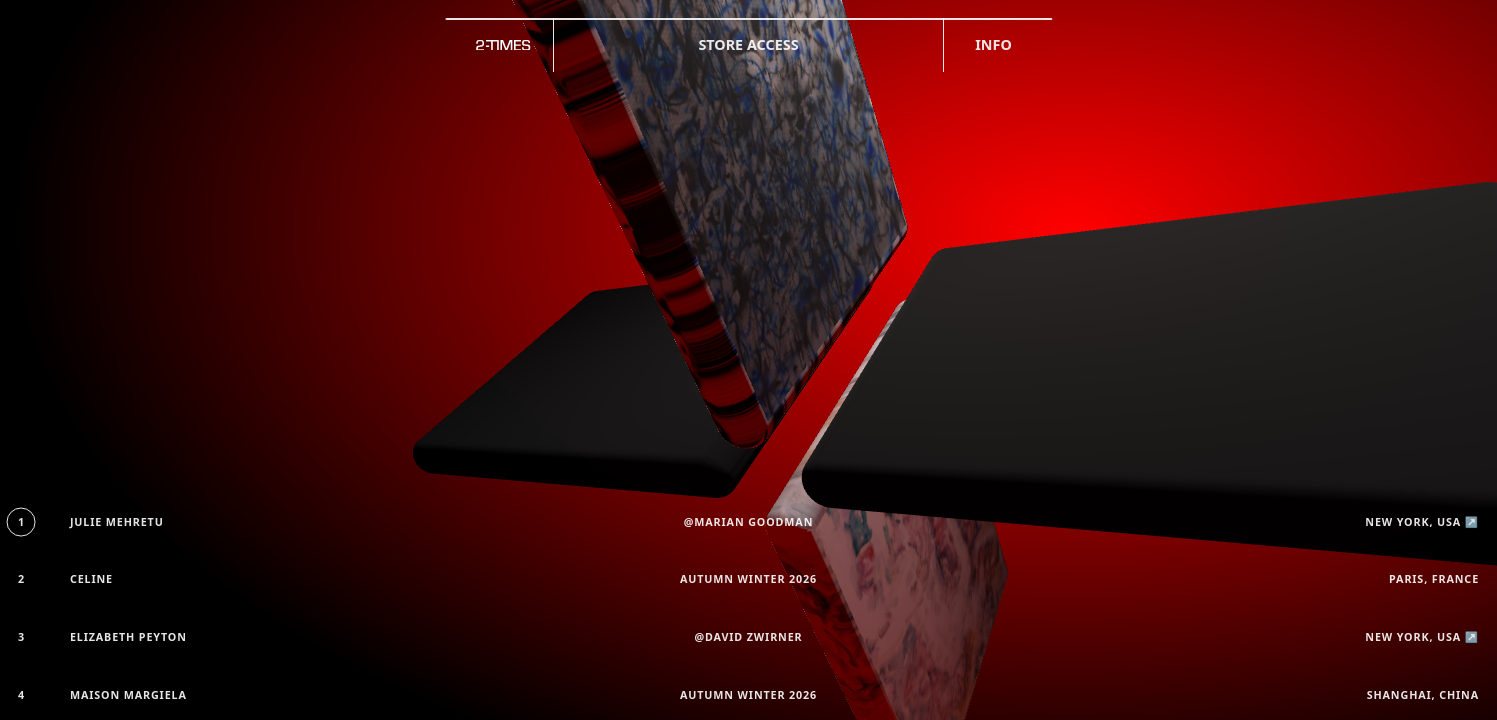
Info (993, 44)
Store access (748, 44)
